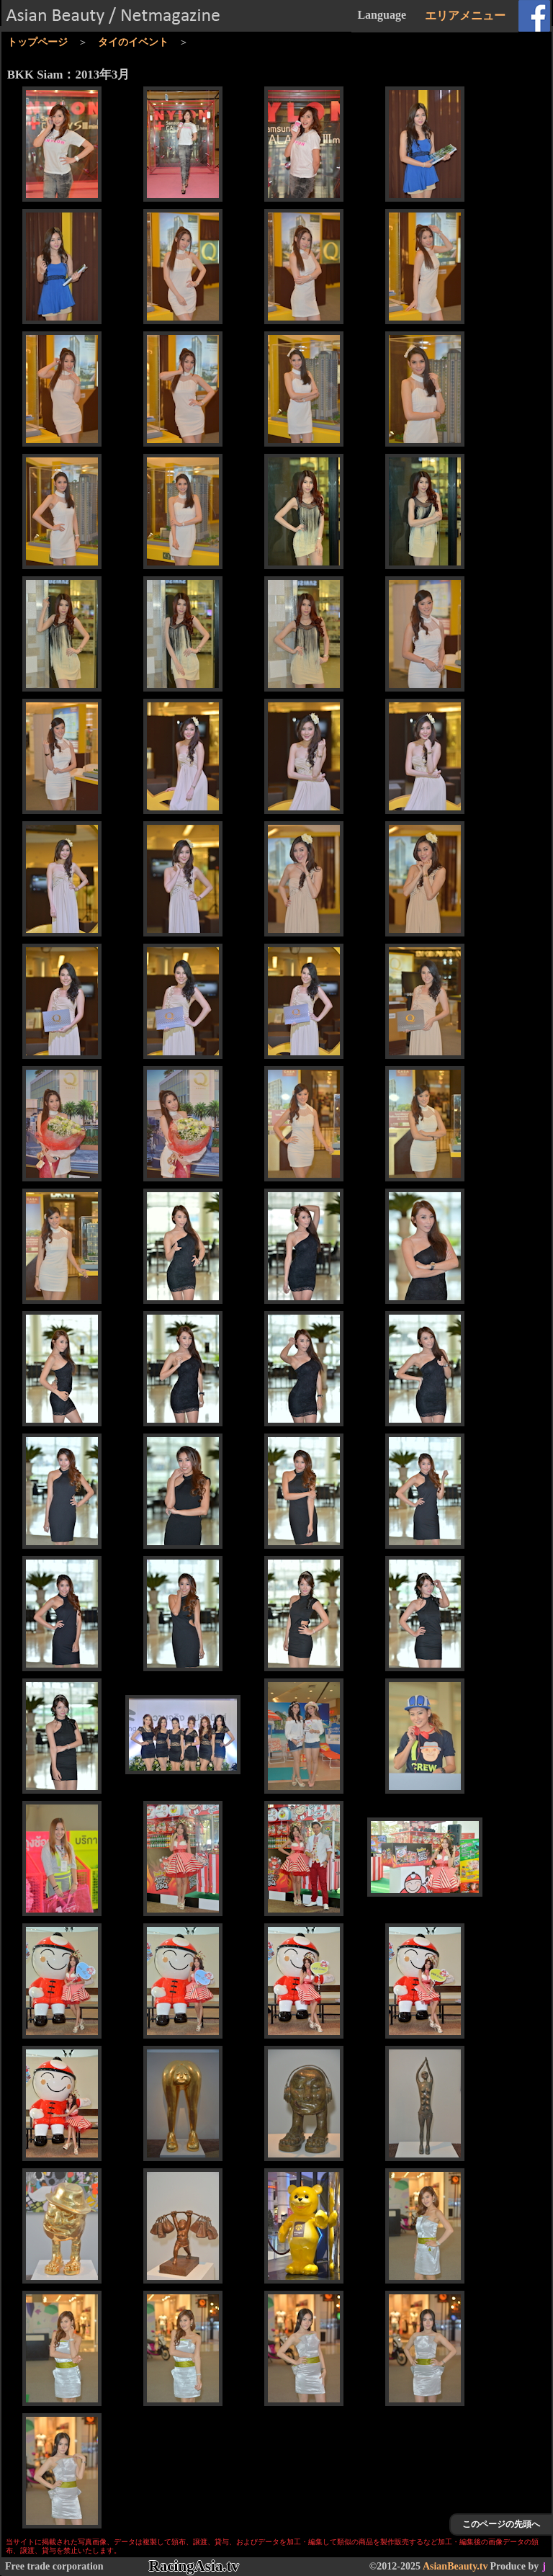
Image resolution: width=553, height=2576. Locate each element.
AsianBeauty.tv (455, 2566)
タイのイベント (133, 42)
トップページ (37, 42)
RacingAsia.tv (194, 2566)
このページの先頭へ (501, 2524)
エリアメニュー (465, 15)
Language (381, 15)
